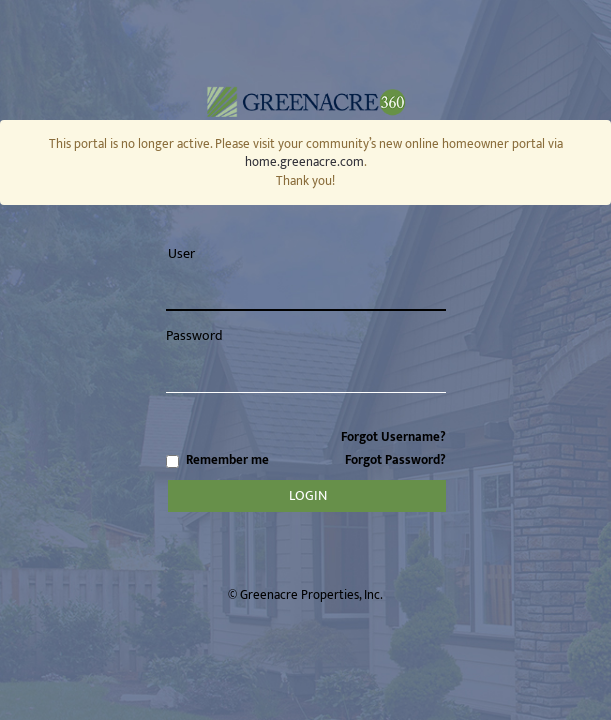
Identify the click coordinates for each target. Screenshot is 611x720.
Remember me (306, 460)
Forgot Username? (393, 437)
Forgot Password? (395, 460)
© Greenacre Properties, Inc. (305, 595)
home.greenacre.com (304, 162)
